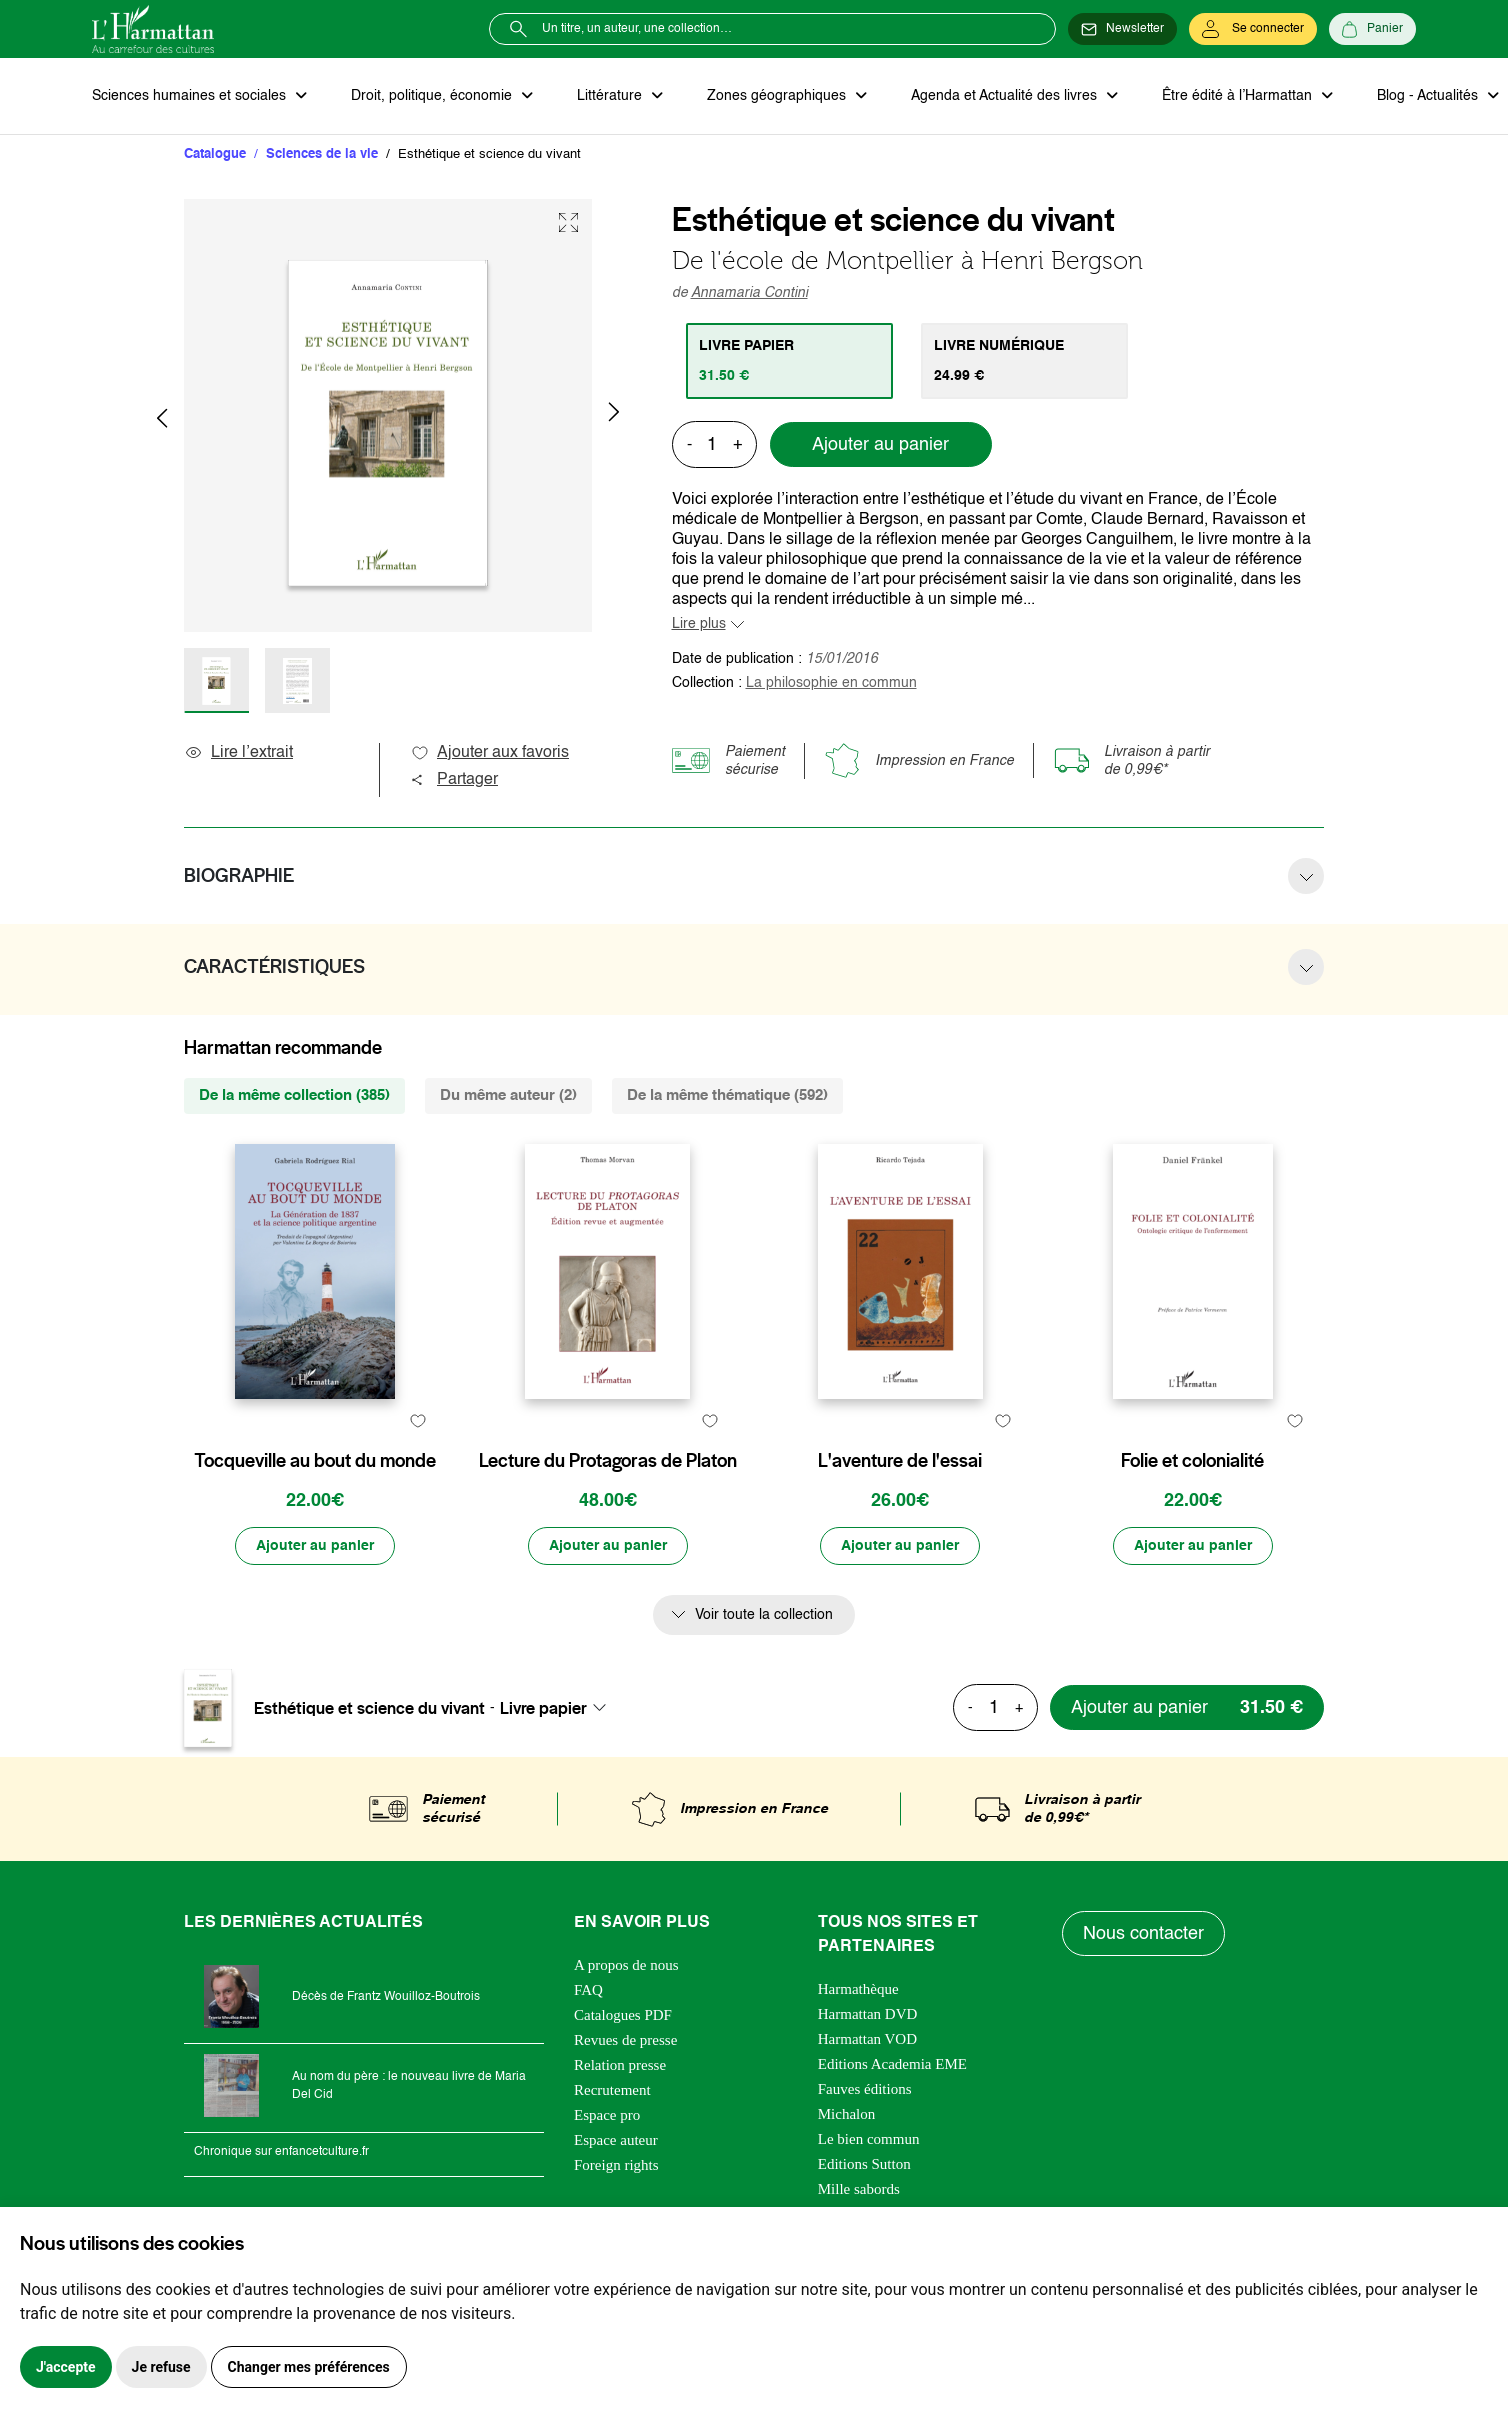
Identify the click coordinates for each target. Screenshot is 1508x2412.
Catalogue (215, 154)
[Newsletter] (1122, 29)
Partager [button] (454, 780)
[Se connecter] (1253, 29)
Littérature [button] (611, 96)
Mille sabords (859, 2189)
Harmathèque (858, 1989)
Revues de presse (625, 2040)
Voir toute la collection (764, 1615)
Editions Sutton (864, 2164)
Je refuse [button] (161, 2367)
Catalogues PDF (623, 2015)
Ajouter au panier (880, 445)
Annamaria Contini (749, 293)
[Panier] (1372, 29)
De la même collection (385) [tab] (294, 1095)
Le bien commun (869, 2139)
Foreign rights (616, 2165)
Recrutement (612, 2090)
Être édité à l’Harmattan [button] (1239, 96)
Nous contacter (1143, 1934)
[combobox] (559, 1708)
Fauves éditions (865, 2089)
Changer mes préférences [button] (309, 2367)
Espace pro (607, 2115)
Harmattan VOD (867, 2039)
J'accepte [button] (66, 2367)
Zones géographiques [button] (778, 96)
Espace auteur (616, 2140)
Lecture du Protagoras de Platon (608, 1461)
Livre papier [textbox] (543, 1708)
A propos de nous (626, 1965)
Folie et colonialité (1192, 1461)
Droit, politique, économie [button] (433, 96)
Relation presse (620, 2065)
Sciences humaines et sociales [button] (191, 96)
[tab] (789, 361)
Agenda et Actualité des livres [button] (1006, 96)
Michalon (847, 2114)
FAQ (588, 1990)
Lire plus (699, 624)
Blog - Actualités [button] (1429, 96)
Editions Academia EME (892, 2064)
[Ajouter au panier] (315, 1546)
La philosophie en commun (831, 683)
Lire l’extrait (238, 753)
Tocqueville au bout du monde (315, 1461)
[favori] (417, 1421)
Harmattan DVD (868, 2014)
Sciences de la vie (322, 154)
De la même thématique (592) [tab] (727, 1095)
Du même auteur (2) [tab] (508, 1095)
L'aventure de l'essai (900, 1461)
